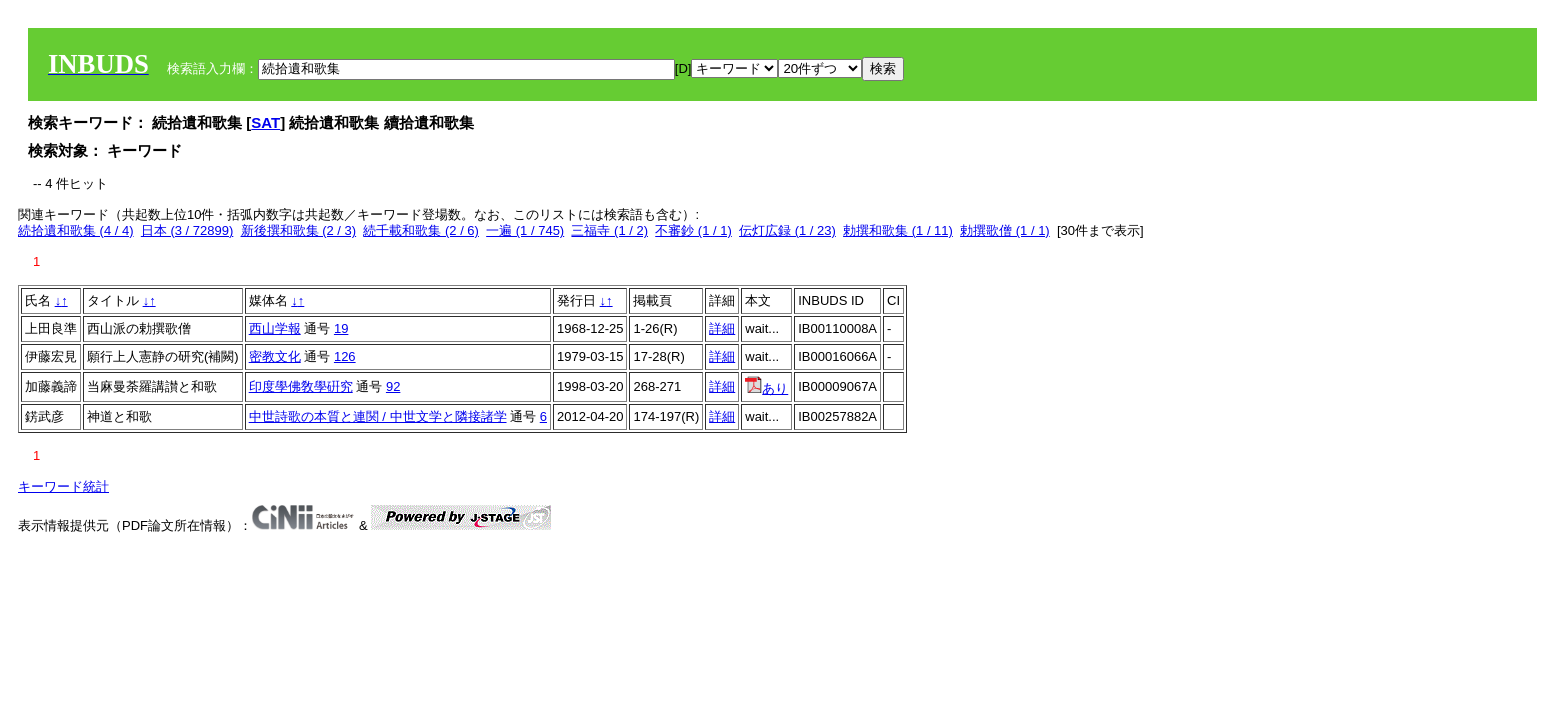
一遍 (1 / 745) (525, 230)
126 (345, 356)
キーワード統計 (63, 486)
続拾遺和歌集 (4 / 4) (76, 230)
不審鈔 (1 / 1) (693, 230)
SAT (265, 122)
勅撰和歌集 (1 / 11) (898, 230)
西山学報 (275, 328)
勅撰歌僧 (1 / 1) (1005, 230)
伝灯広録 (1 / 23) (787, 230)
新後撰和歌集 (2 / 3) (299, 230)
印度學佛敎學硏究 (301, 386)
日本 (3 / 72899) (187, 230)
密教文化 (275, 356)
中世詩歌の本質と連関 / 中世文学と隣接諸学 (378, 416)
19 (341, 328)
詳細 (722, 328)
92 (393, 386)
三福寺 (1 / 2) (609, 230)
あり (766, 388)
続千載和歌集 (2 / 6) (421, 230)
